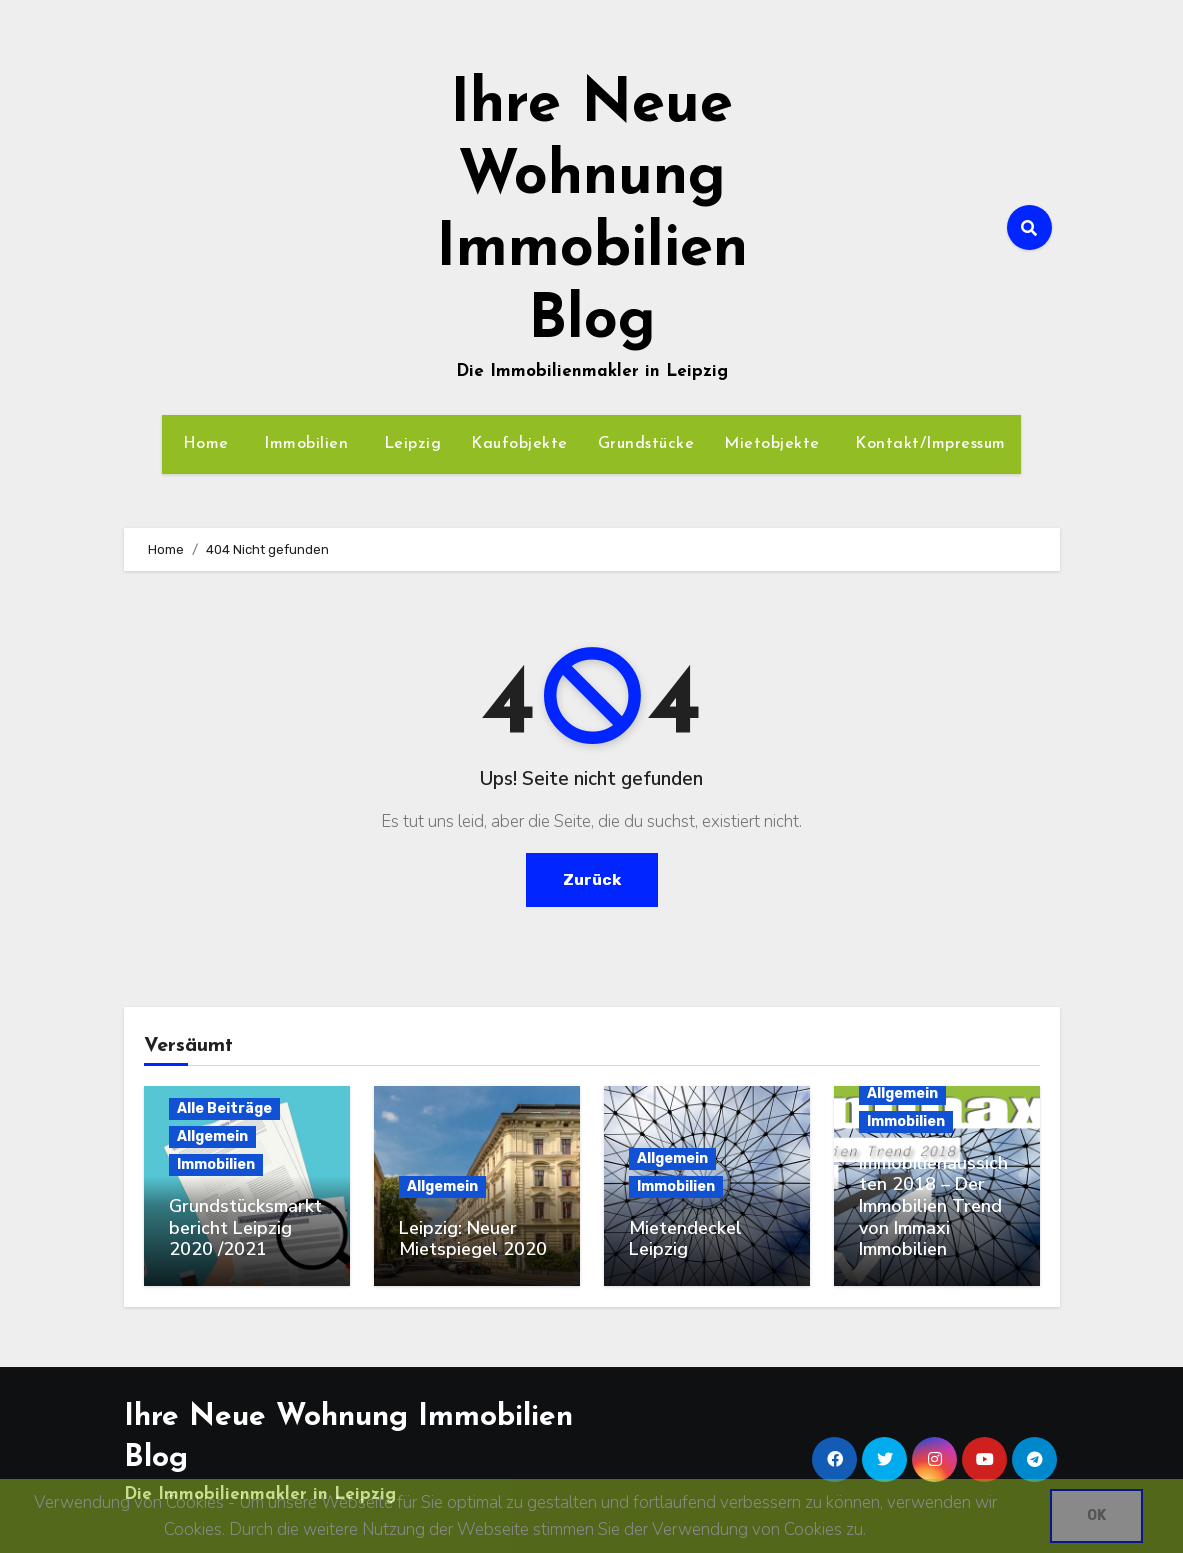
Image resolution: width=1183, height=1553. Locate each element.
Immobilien (304, 444)
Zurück (591, 879)
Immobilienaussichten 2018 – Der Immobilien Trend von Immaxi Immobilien (933, 1206)
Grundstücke (646, 444)
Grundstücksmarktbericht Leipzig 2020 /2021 (245, 1227)
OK (1096, 1515)
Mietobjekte (772, 444)
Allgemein (212, 1136)
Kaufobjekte (519, 444)
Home (203, 444)
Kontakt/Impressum (928, 444)
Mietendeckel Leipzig (685, 1239)
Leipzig (409, 444)
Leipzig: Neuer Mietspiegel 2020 (473, 1239)
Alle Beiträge (224, 1108)
